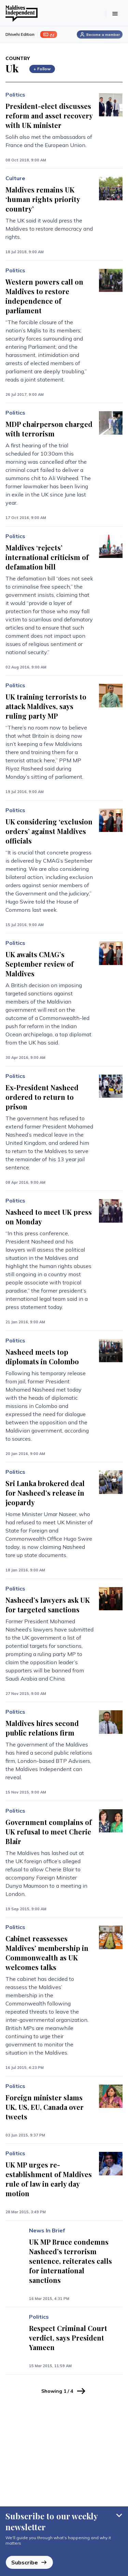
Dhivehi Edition (19, 34)
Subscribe (29, 2562)
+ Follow (42, 68)
